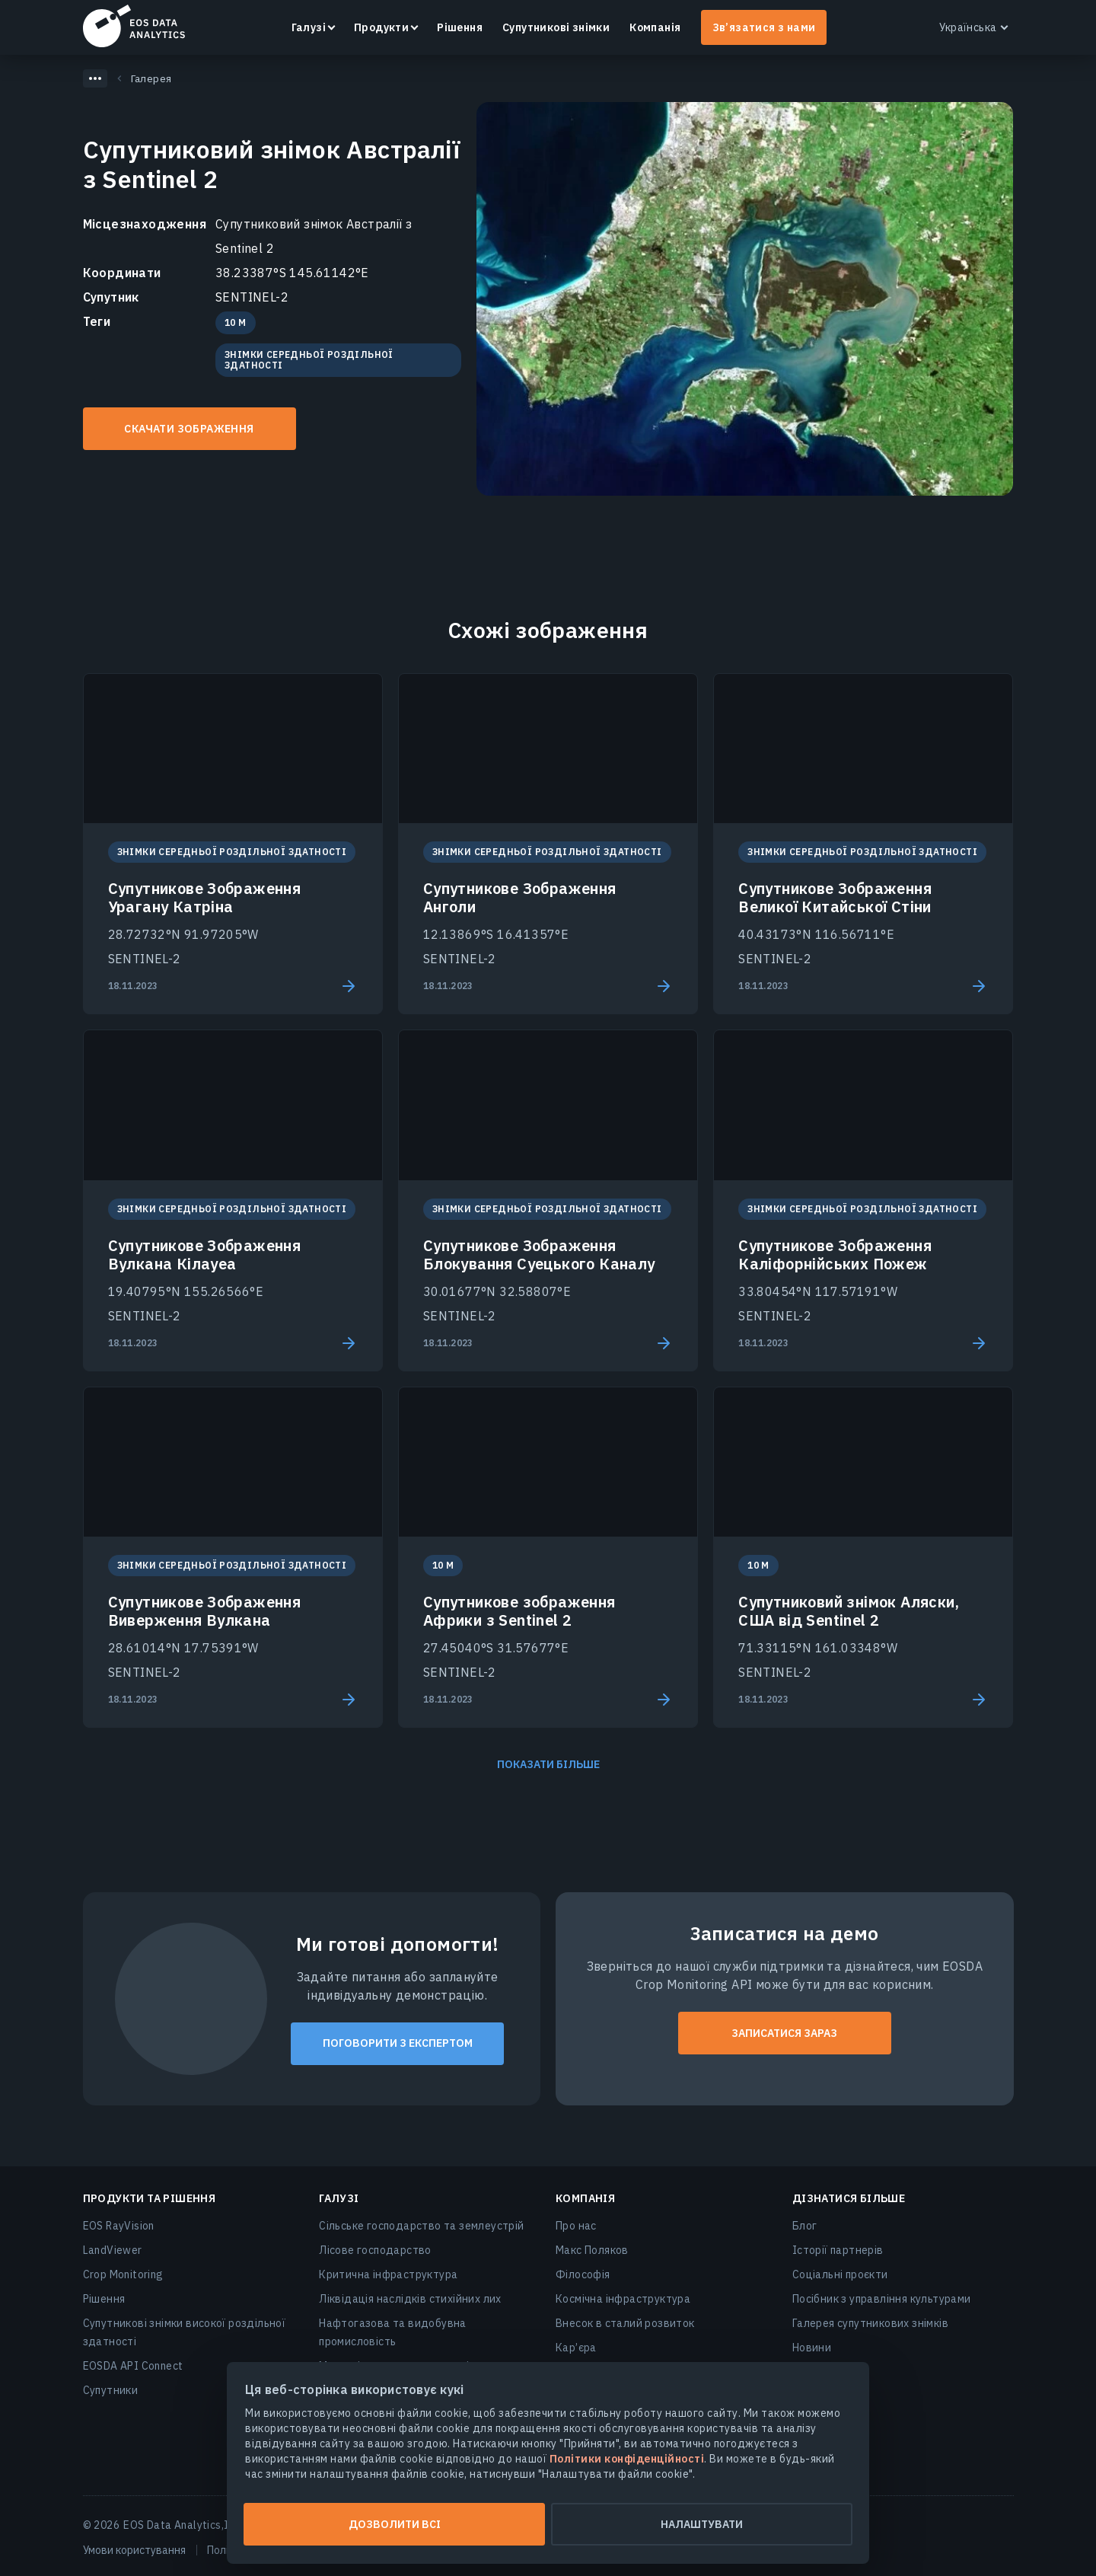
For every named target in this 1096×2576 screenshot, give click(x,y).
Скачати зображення (188, 429)
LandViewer (112, 2250)
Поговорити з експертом (398, 2043)
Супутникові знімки (556, 27)
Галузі (309, 27)
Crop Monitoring (123, 2274)
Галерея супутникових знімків (870, 2323)
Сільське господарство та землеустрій (421, 2226)
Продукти (381, 27)
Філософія (583, 2274)
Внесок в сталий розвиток (625, 2323)
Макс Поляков (592, 2250)
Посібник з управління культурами (881, 2299)
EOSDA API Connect (133, 2366)
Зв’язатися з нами (764, 27)
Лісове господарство (375, 2250)
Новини (811, 2347)
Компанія (654, 27)
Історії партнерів (838, 2250)
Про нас (576, 2226)
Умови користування (134, 2550)
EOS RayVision (119, 2226)
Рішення (460, 27)
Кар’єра (576, 2347)
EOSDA (134, 26)
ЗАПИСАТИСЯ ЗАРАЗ (784, 2033)
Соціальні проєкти (840, 2274)
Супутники (111, 2390)
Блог (804, 2226)
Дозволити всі (395, 2524)
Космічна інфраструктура (623, 2299)
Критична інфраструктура (388, 2274)
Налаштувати (702, 2524)
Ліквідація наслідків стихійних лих (410, 2299)
